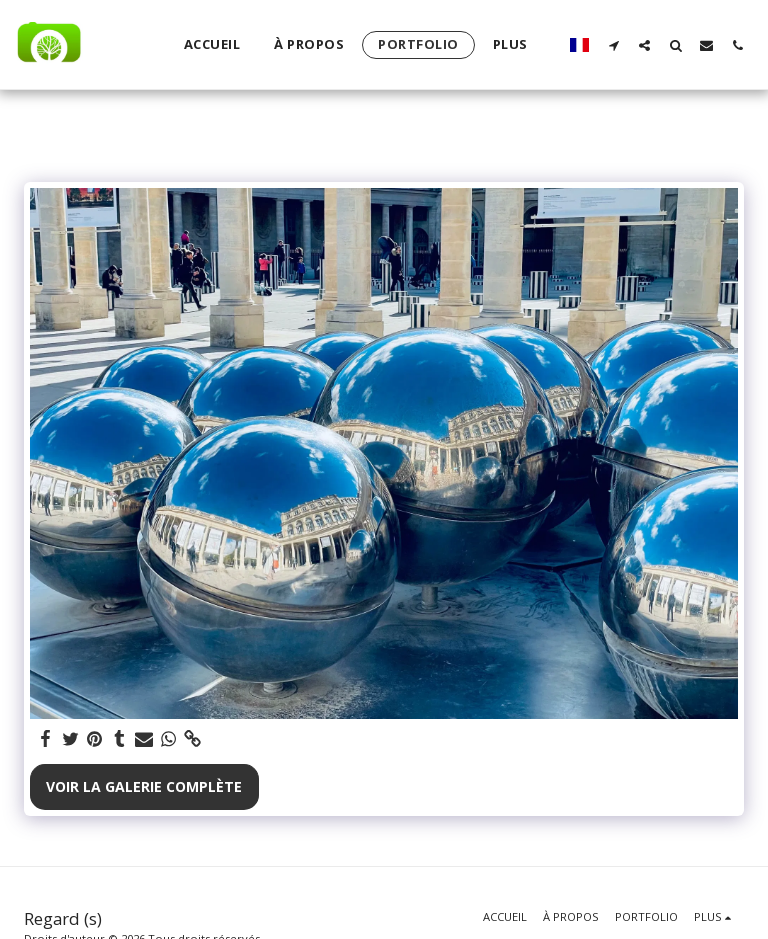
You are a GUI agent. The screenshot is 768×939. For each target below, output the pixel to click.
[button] (613, 45)
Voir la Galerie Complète (144, 786)
